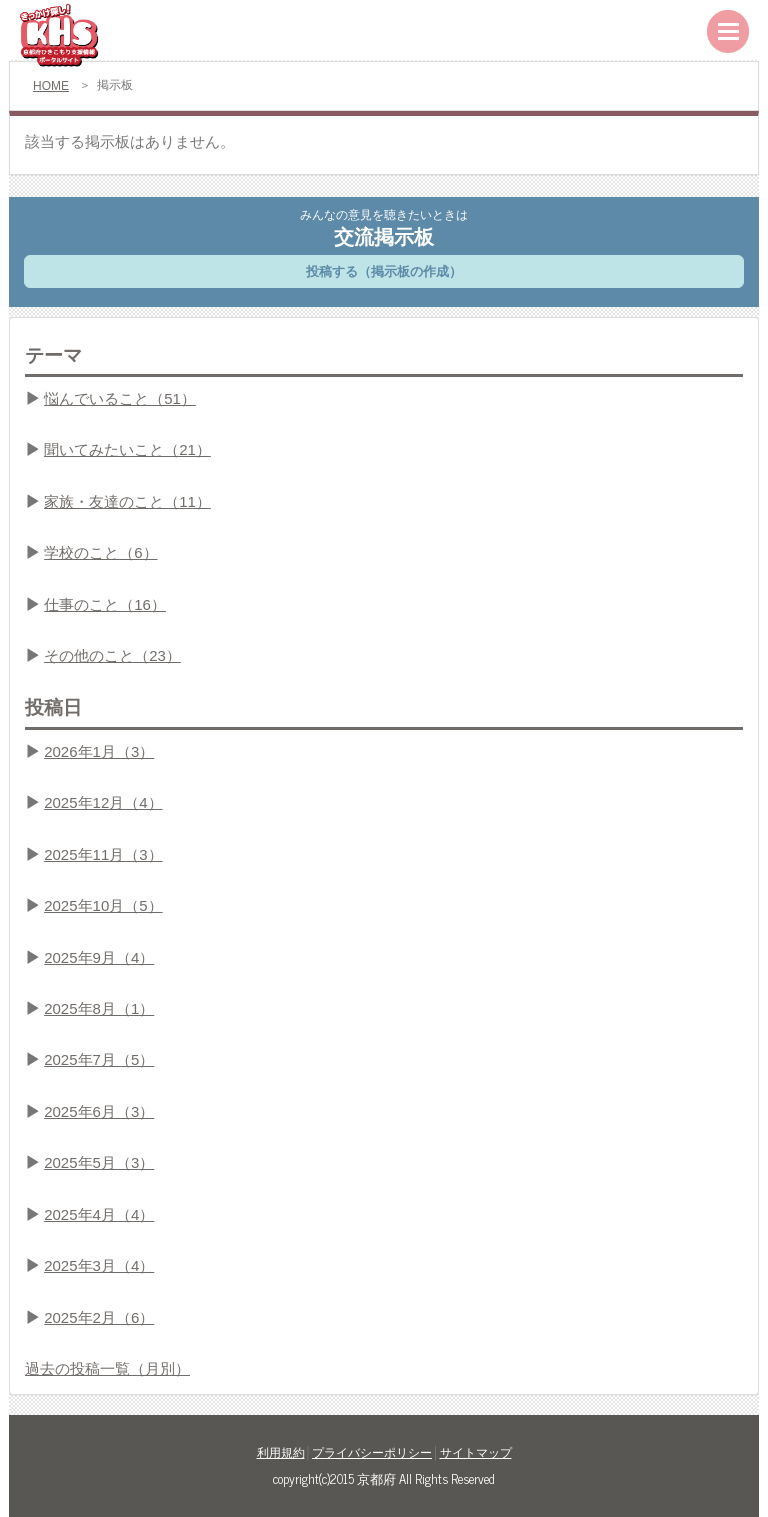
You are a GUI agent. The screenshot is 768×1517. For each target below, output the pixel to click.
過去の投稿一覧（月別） (107, 1368)
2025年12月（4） (103, 802)
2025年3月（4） (99, 1265)
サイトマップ (476, 1453)
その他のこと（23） (112, 655)
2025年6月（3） (99, 1111)
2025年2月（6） (99, 1317)
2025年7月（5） (99, 1059)
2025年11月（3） (103, 854)
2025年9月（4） (99, 957)
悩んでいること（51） (120, 398)
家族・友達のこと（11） (127, 501)
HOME (51, 86)
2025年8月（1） (99, 1008)
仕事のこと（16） (105, 604)
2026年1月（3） (99, 751)
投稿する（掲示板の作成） (384, 271)
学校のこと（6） (100, 552)
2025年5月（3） (99, 1162)
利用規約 (281, 1453)
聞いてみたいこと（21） (127, 449)
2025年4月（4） (99, 1214)
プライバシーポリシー (372, 1453)
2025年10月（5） (103, 905)
